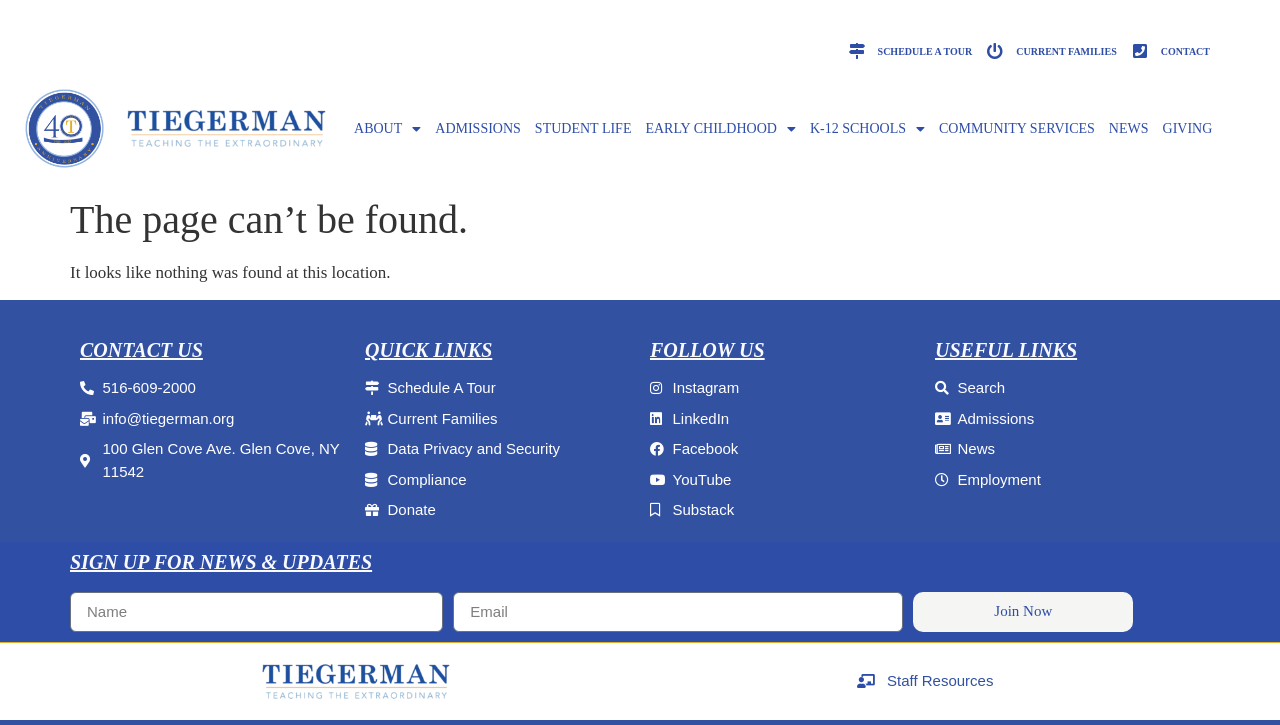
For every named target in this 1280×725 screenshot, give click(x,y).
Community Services (1017, 128)
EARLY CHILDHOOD (720, 129)
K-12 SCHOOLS (867, 129)
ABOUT (387, 129)
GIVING (1188, 128)
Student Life (583, 128)
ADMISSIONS (478, 128)
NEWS (1129, 128)
